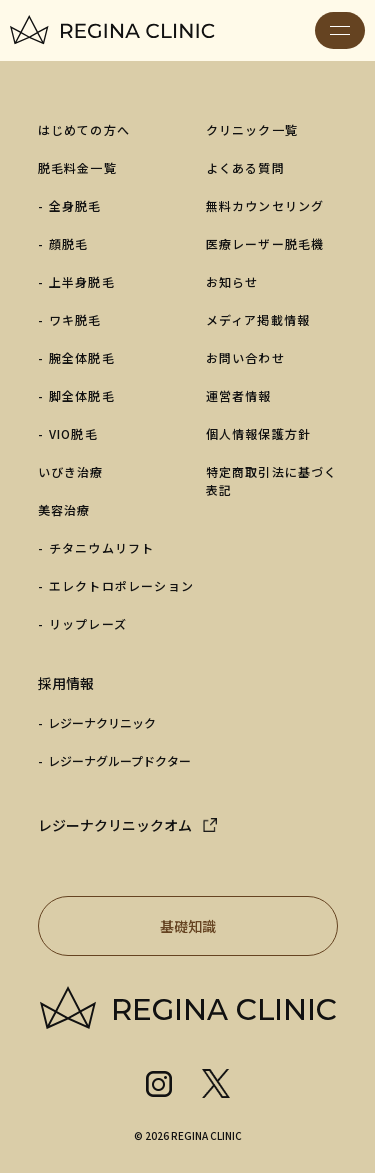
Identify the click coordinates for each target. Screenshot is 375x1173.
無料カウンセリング (265, 205)
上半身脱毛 (82, 281)
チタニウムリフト (102, 547)
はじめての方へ (84, 129)
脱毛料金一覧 (77, 167)
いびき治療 (71, 471)
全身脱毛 (75, 205)
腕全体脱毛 (82, 357)
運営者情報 (239, 395)
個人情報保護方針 (259, 433)
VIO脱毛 (73, 433)
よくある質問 (245, 167)
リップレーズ (88, 623)
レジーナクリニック (102, 722)
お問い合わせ (245, 357)
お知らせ (232, 281)
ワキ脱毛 (75, 319)
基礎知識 (238, 926)
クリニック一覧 (252, 129)
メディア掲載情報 (258, 319)
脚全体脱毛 (82, 395)
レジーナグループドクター (119, 760)
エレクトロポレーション (121, 585)
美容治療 (64, 509)
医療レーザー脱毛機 (265, 243)
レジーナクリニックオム (115, 825)
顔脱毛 (69, 243)
